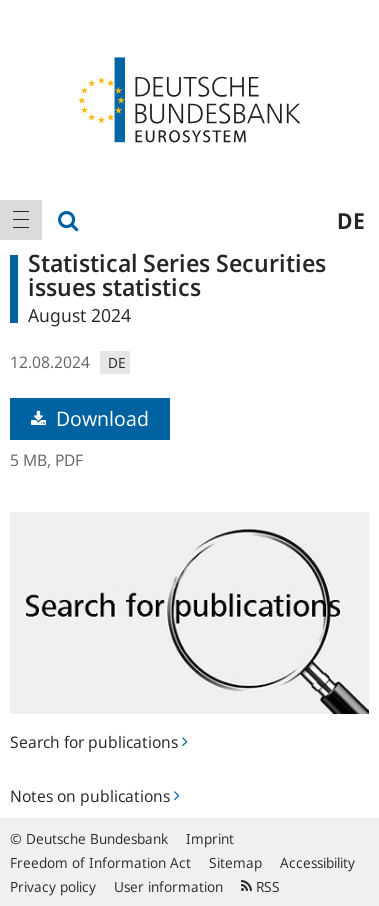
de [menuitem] (351, 220)
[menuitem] (21, 220)
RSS (260, 886)
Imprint (210, 838)
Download (90, 418)
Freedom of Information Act (100, 862)
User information (168, 886)
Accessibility (317, 862)
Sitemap (235, 862)
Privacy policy (53, 886)
